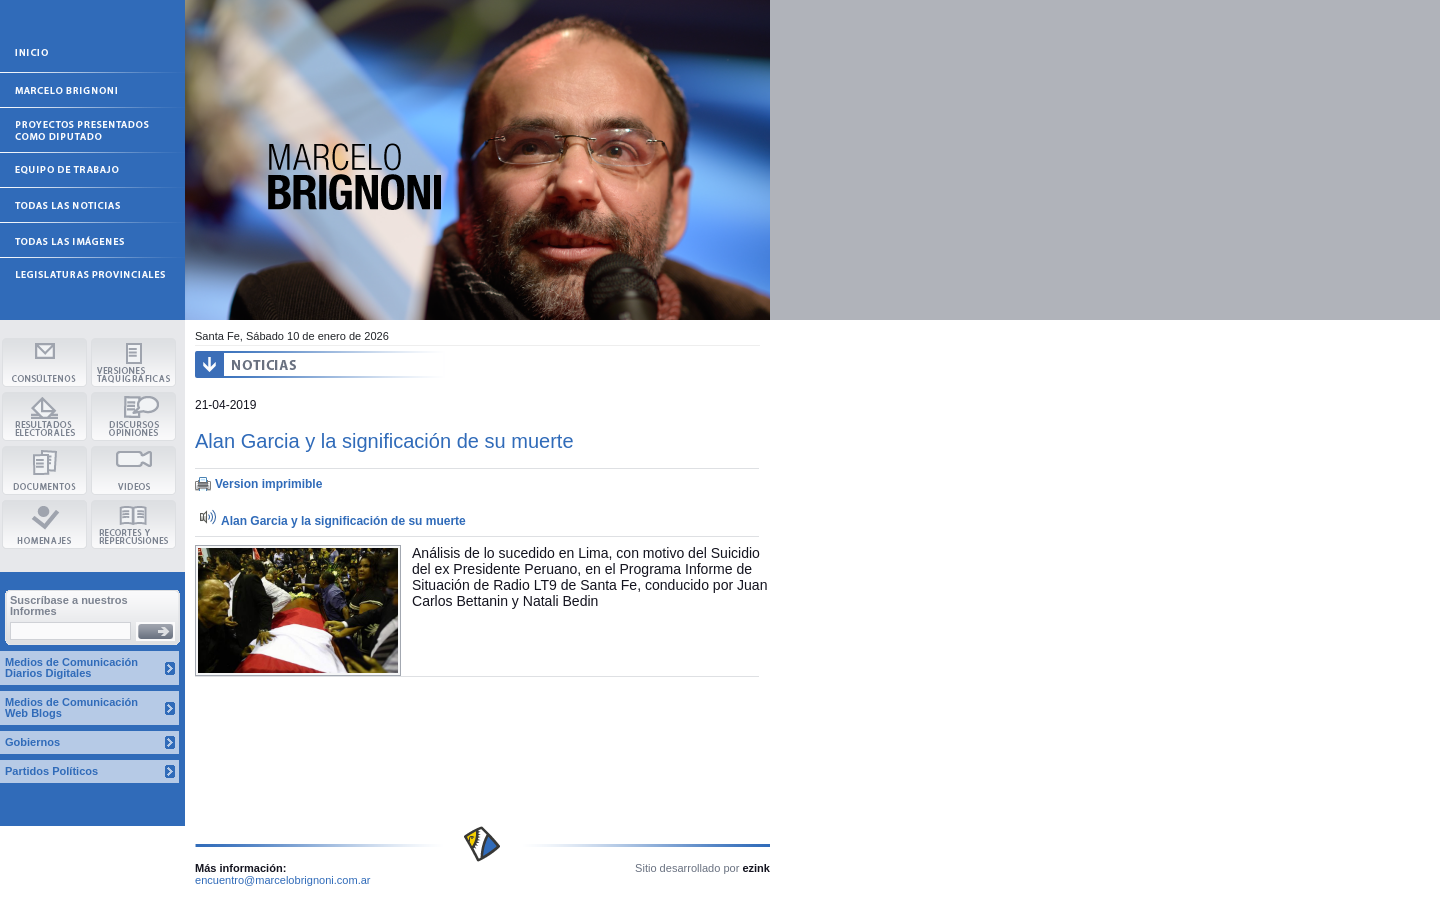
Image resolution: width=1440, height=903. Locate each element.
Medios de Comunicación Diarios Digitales (71, 667)
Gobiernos (32, 742)
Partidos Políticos (51, 771)
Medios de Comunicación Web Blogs (71, 707)
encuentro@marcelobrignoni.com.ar (283, 880)
